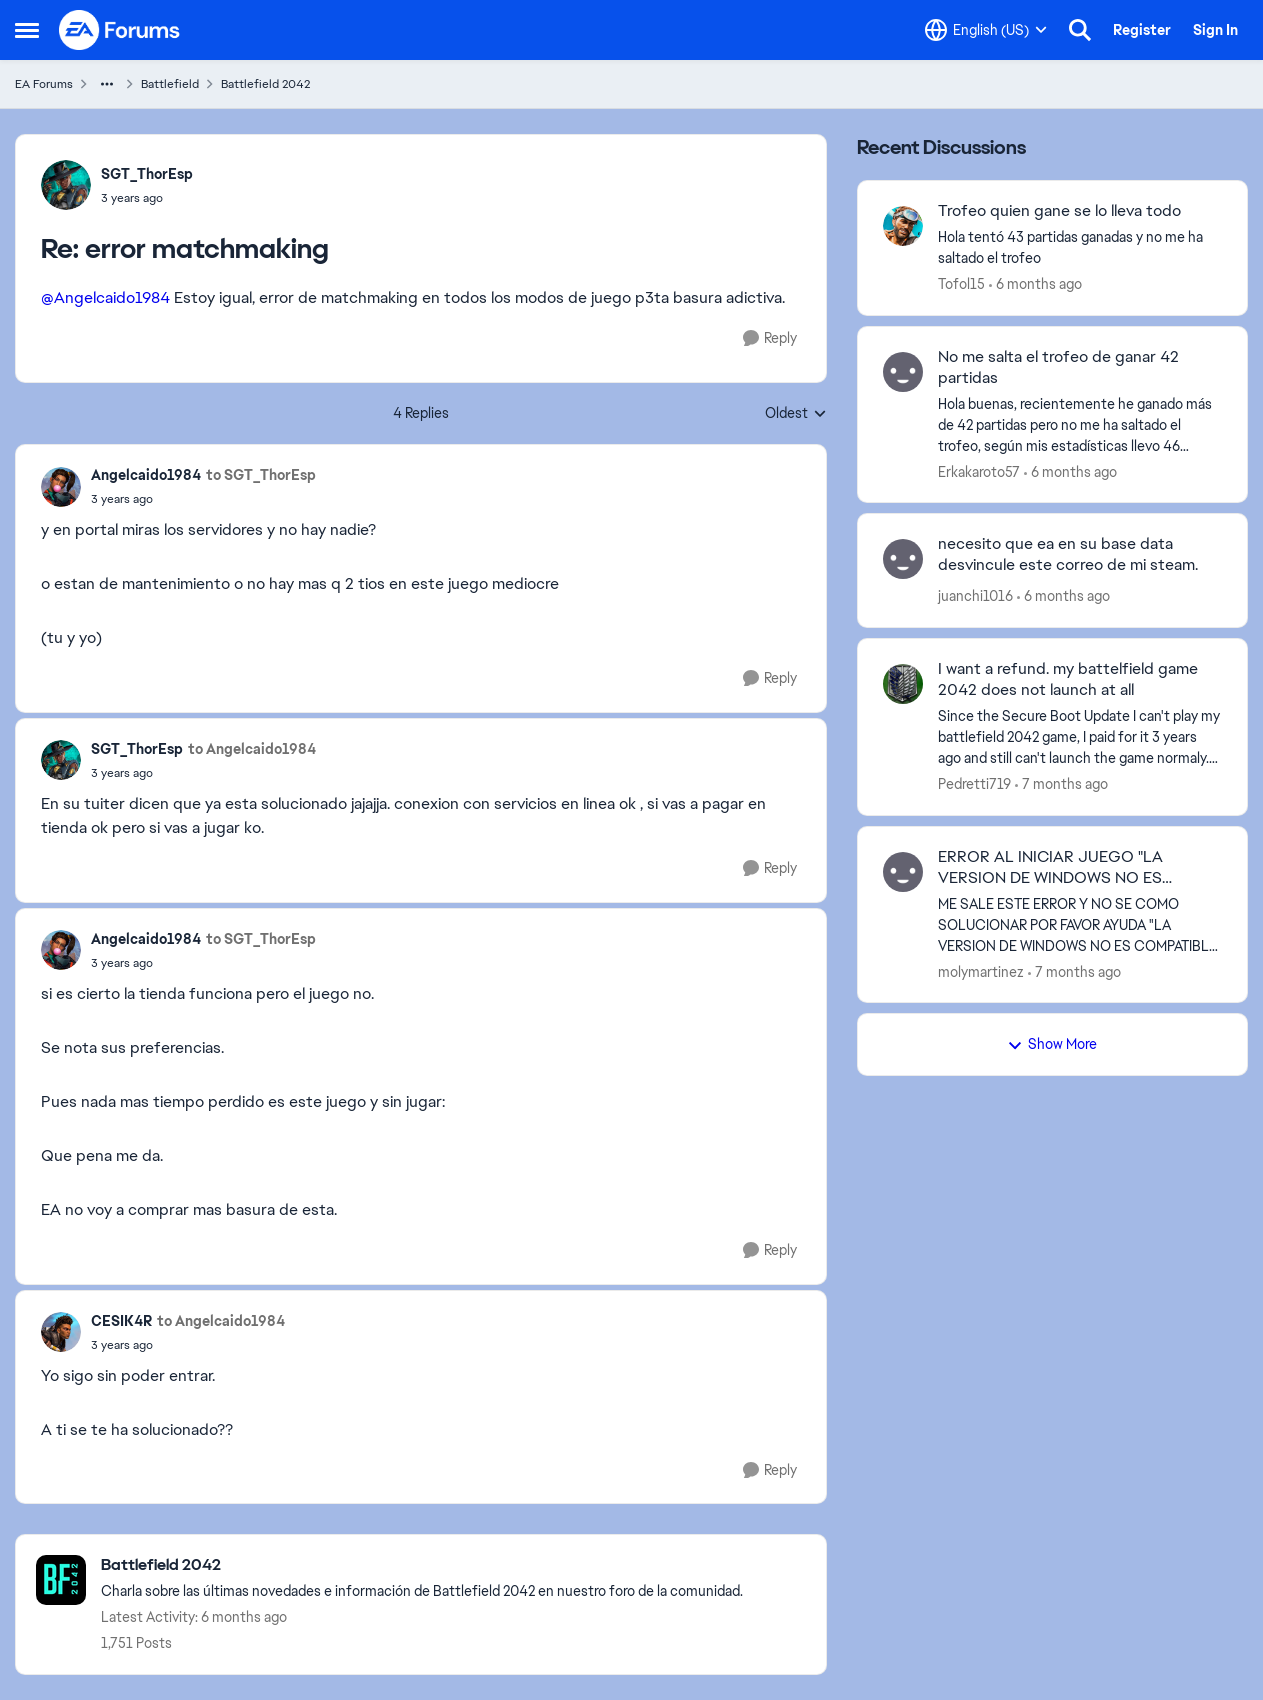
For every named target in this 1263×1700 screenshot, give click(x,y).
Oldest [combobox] (796, 414)
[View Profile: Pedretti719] (903, 684)
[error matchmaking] (147, 198)
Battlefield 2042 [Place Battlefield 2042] (265, 84)
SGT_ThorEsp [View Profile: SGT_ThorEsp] (147, 174)
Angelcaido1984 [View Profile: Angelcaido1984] (146, 475)
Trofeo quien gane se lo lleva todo (1059, 211)
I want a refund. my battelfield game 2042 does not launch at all (1068, 679)
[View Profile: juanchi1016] (903, 559)
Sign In (1215, 30)
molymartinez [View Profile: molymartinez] (981, 971)
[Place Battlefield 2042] (422, 1565)
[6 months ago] (1035, 284)
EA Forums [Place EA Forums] (44, 84)
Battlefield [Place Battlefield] (170, 84)
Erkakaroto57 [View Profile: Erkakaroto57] (979, 471)
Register (1142, 30)
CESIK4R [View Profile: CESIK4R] (121, 1321)
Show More (1052, 1044)
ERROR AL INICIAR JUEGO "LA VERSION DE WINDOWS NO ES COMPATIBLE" (1050, 868)
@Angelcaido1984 (105, 297)
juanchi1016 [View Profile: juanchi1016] (975, 596)
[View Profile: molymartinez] (903, 872)
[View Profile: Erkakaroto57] (903, 372)
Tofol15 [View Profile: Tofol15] (961, 284)
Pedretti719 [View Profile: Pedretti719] (974, 784)
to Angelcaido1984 (252, 749)
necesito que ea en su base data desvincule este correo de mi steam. (1068, 554)
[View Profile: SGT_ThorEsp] (66, 185)
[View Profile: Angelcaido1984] (61, 487)
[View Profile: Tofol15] (903, 226)
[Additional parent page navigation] (107, 84)
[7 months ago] (1061, 784)
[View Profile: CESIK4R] (61, 1332)
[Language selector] (986, 30)
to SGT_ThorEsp (261, 475)
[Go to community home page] (120, 30)
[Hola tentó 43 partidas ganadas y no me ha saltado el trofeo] (1080, 248)
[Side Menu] (27, 30)
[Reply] (770, 338)
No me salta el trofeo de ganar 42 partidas (1058, 367)
